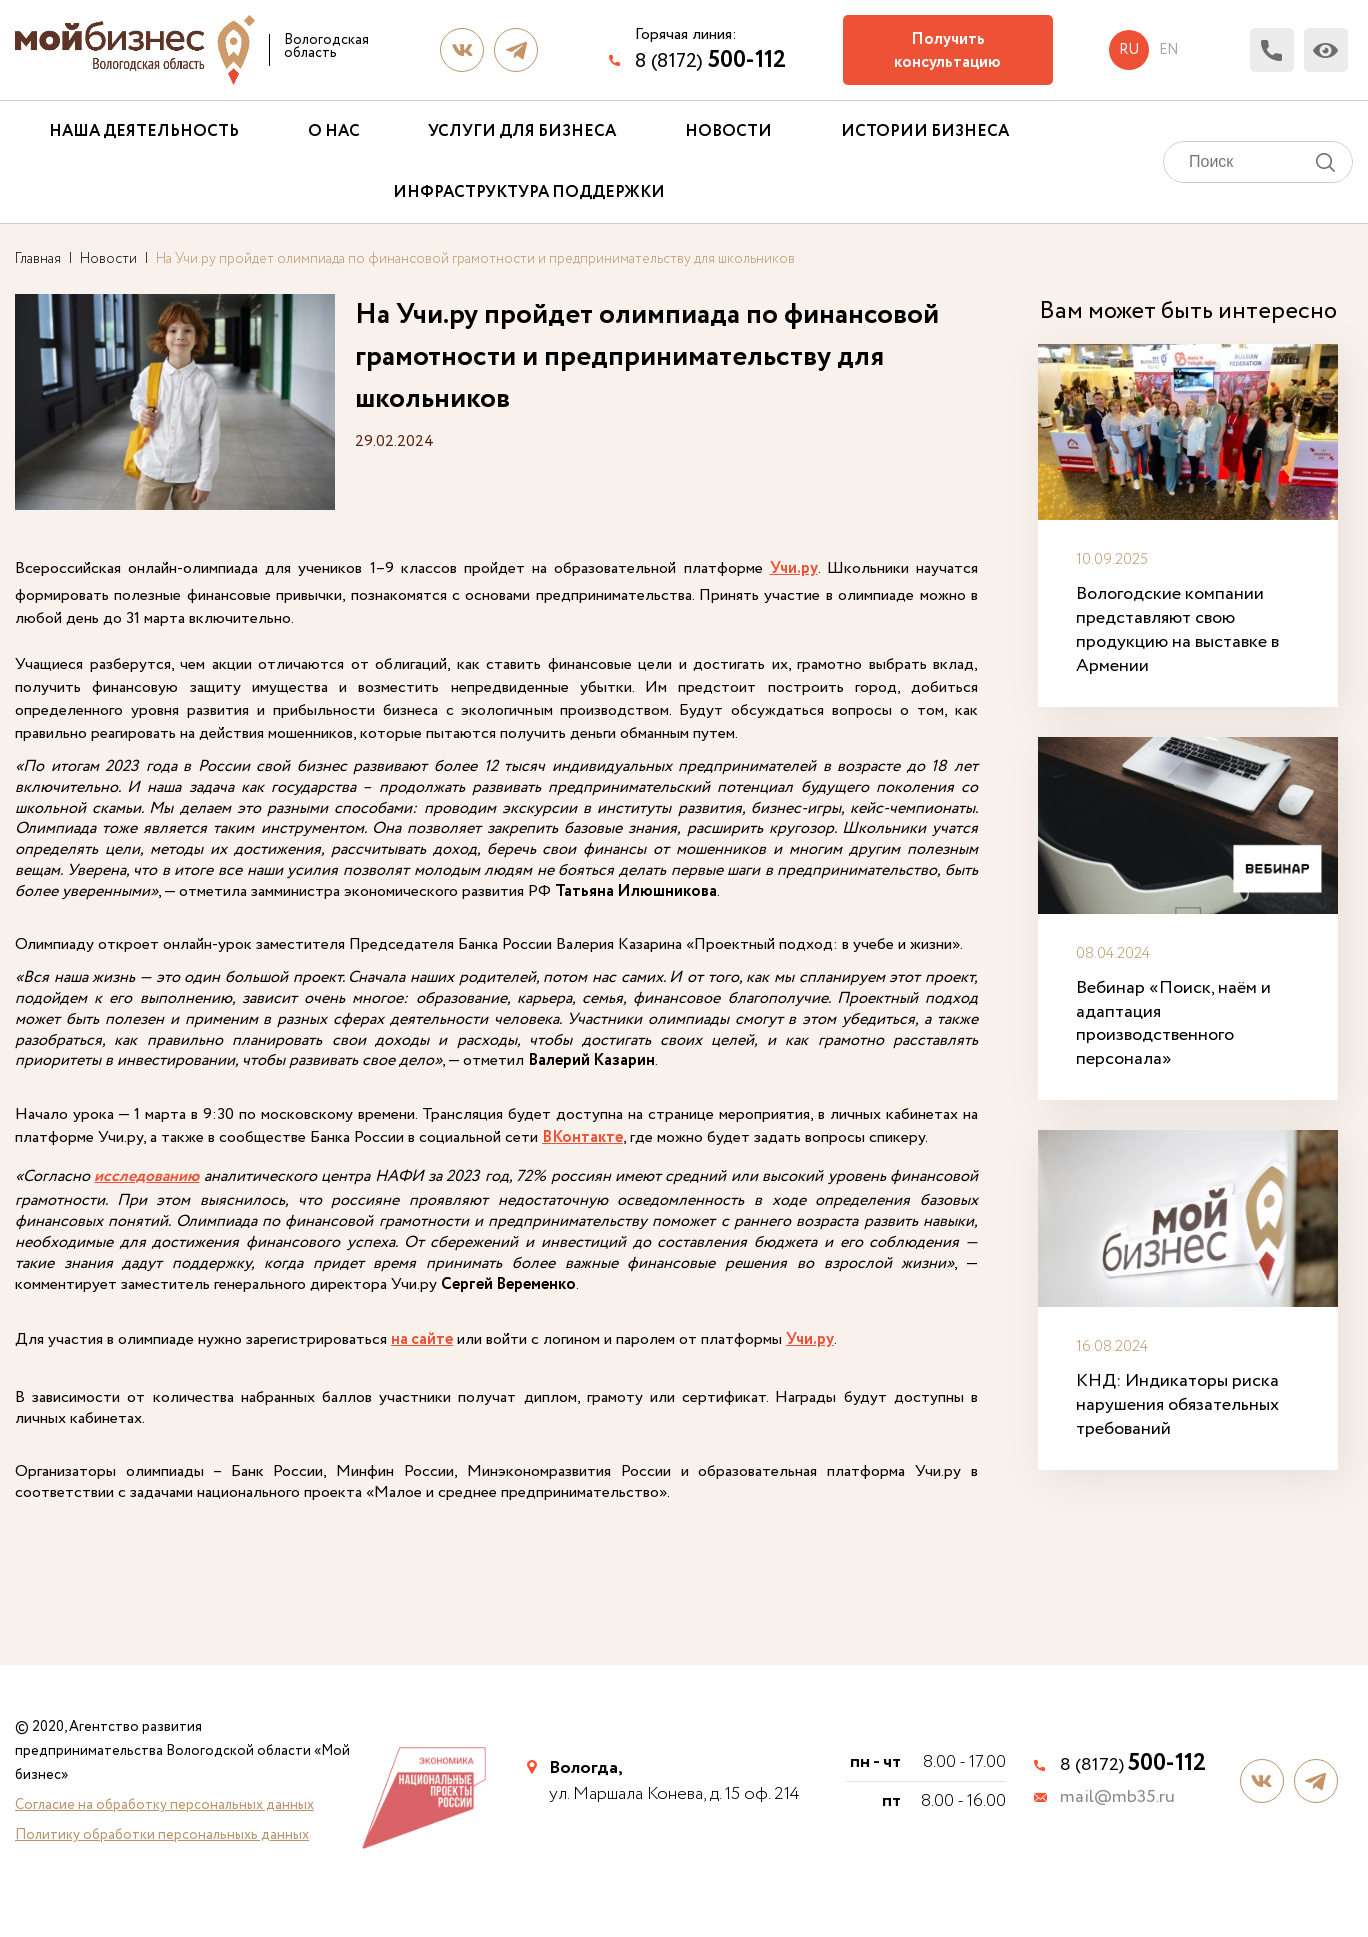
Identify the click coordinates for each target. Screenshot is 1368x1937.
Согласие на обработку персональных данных (164, 1805)
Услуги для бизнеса (522, 131)
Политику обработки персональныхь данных (162, 1835)
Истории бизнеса (925, 131)
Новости (728, 131)
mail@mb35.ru (1117, 1798)
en (1168, 50)
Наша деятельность (144, 131)
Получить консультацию (947, 51)
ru (1129, 50)
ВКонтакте (582, 1138)
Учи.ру (794, 568)
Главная (38, 259)
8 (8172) (710, 60)
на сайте (422, 1340)
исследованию (146, 1177)
